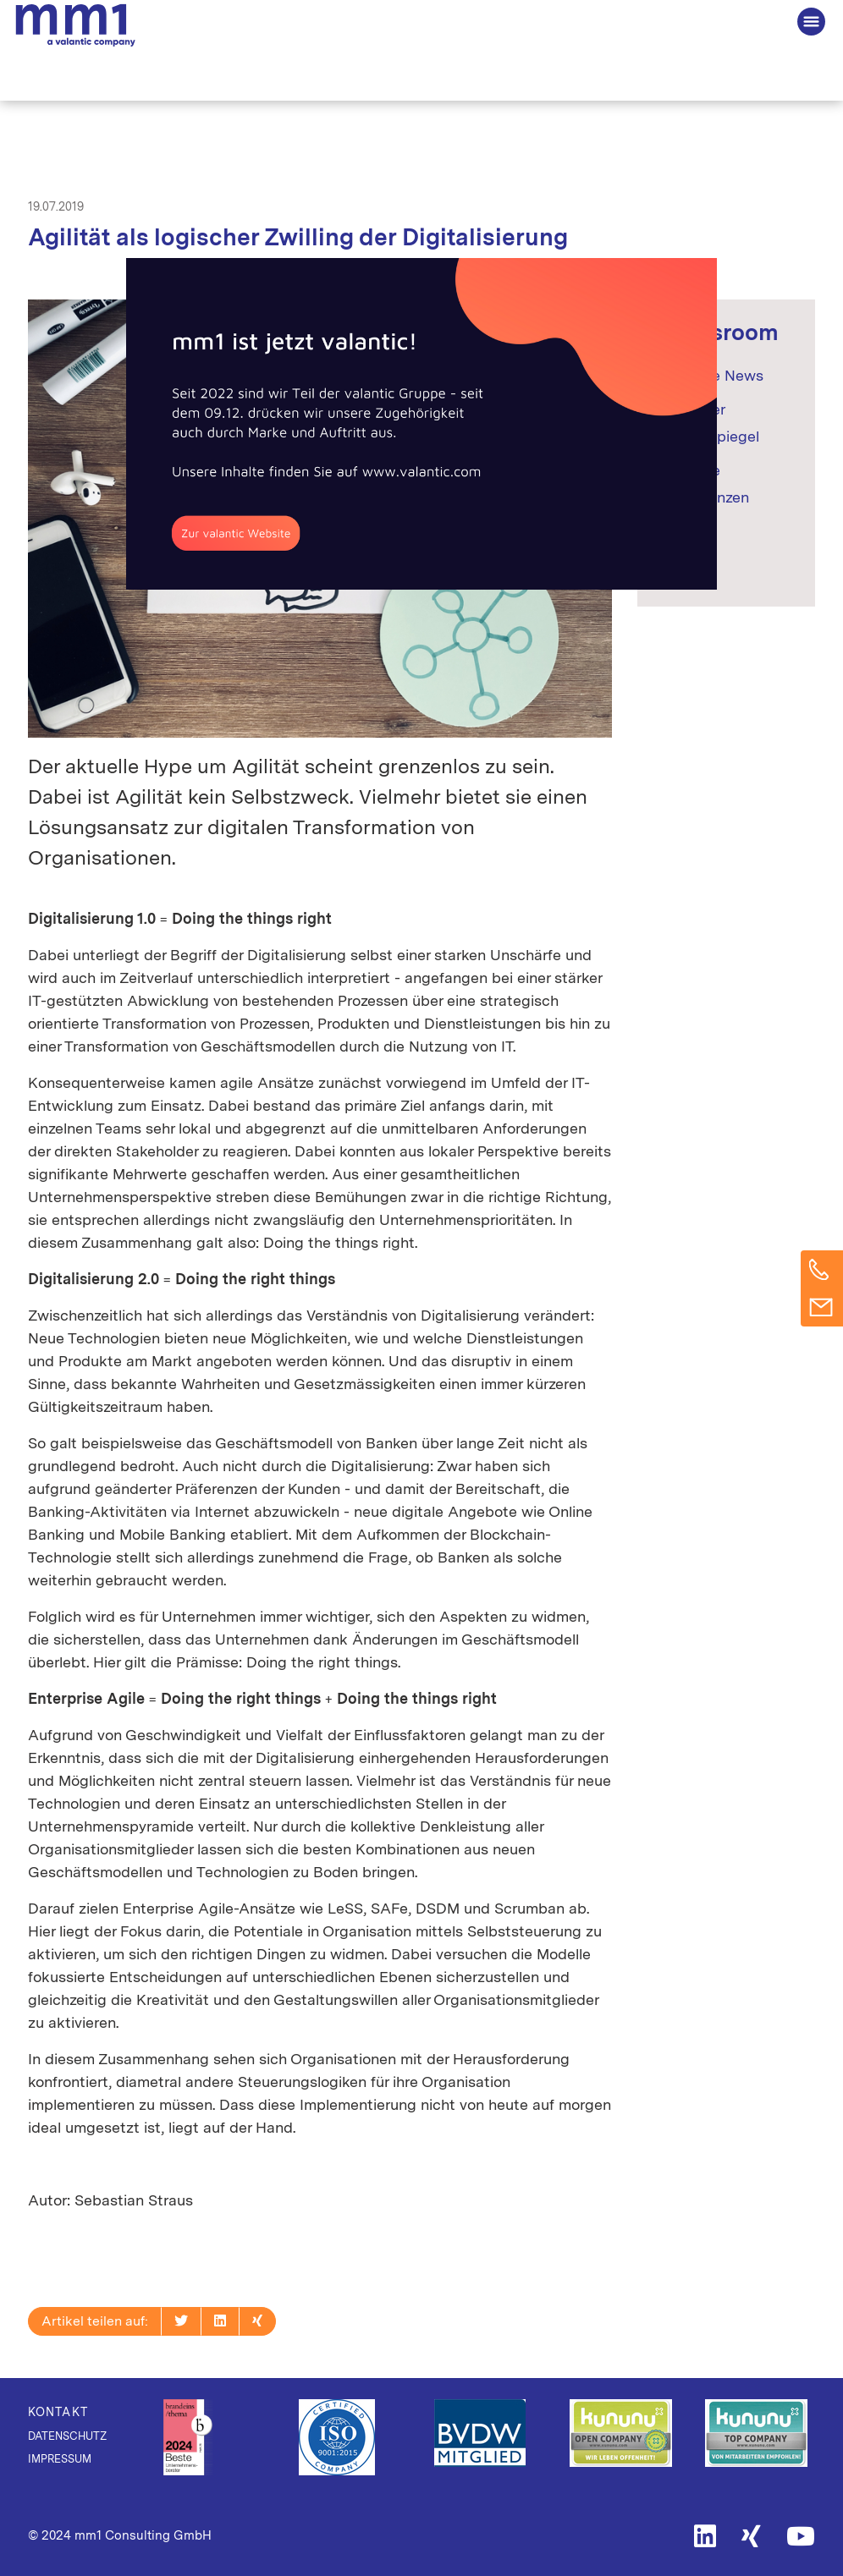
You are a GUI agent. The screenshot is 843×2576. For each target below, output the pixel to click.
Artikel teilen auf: (94, 2321)
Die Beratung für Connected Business (75, 25)
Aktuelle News (713, 375)
